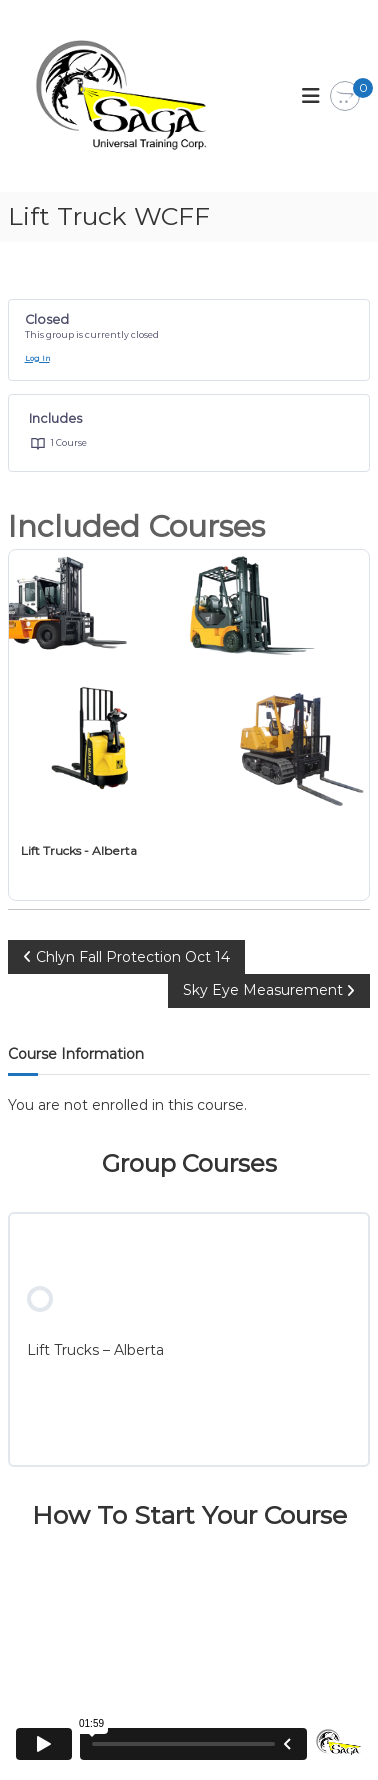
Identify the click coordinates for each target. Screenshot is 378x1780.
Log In (37, 358)
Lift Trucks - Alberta (79, 850)
